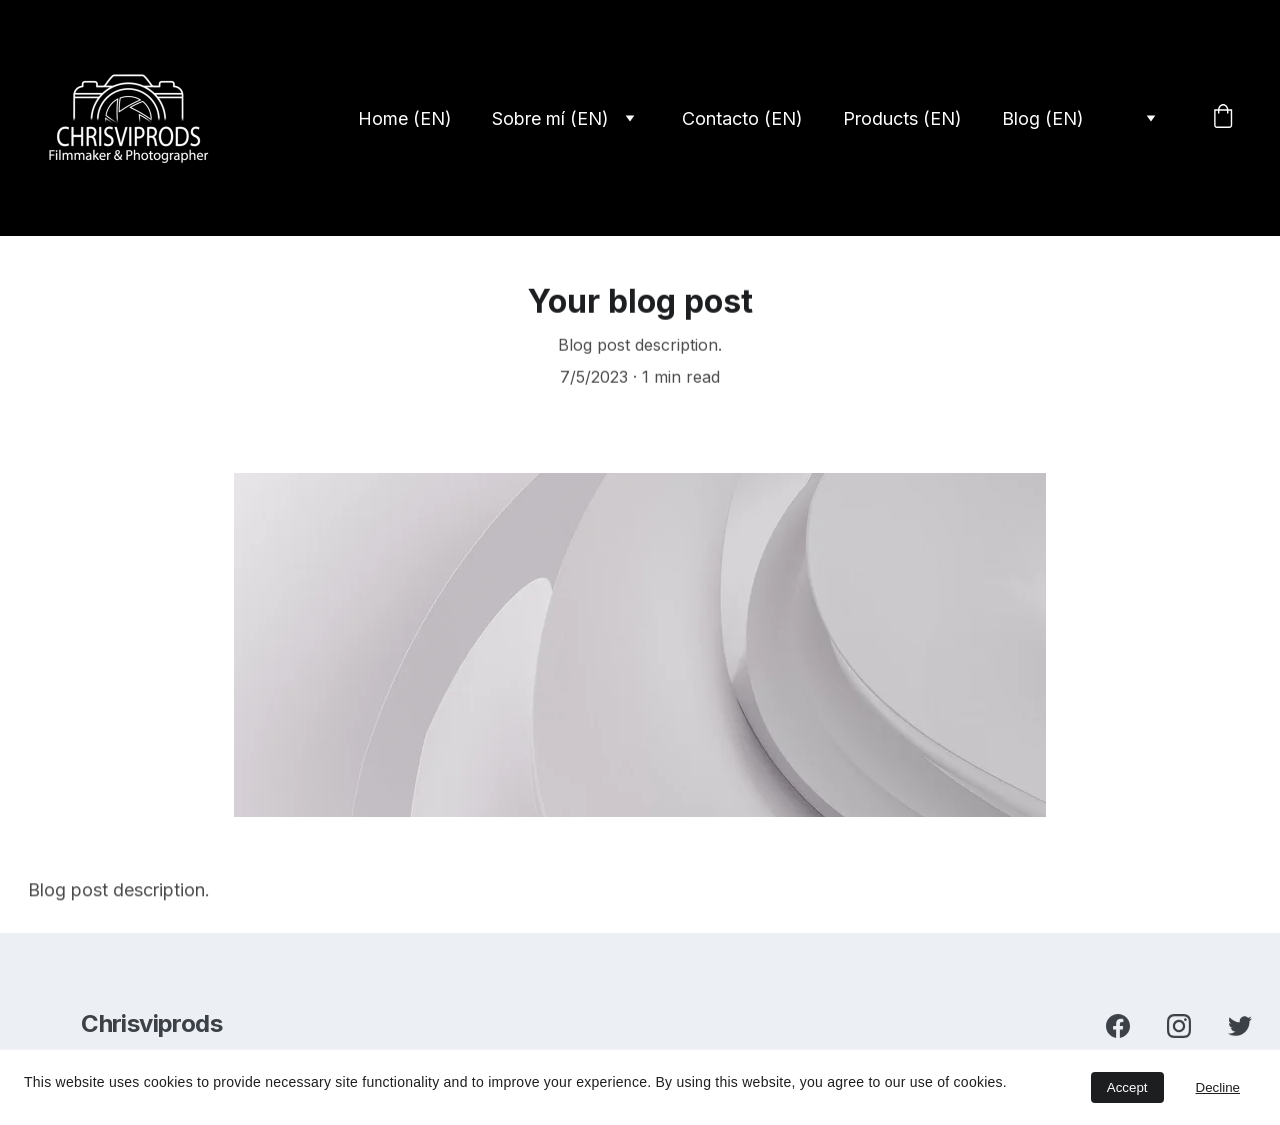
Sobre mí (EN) (550, 118)
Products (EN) (902, 118)
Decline (1218, 1087)
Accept (1127, 1087)
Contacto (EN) (742, 118)
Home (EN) (405, 118)
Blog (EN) (1043, 118)
